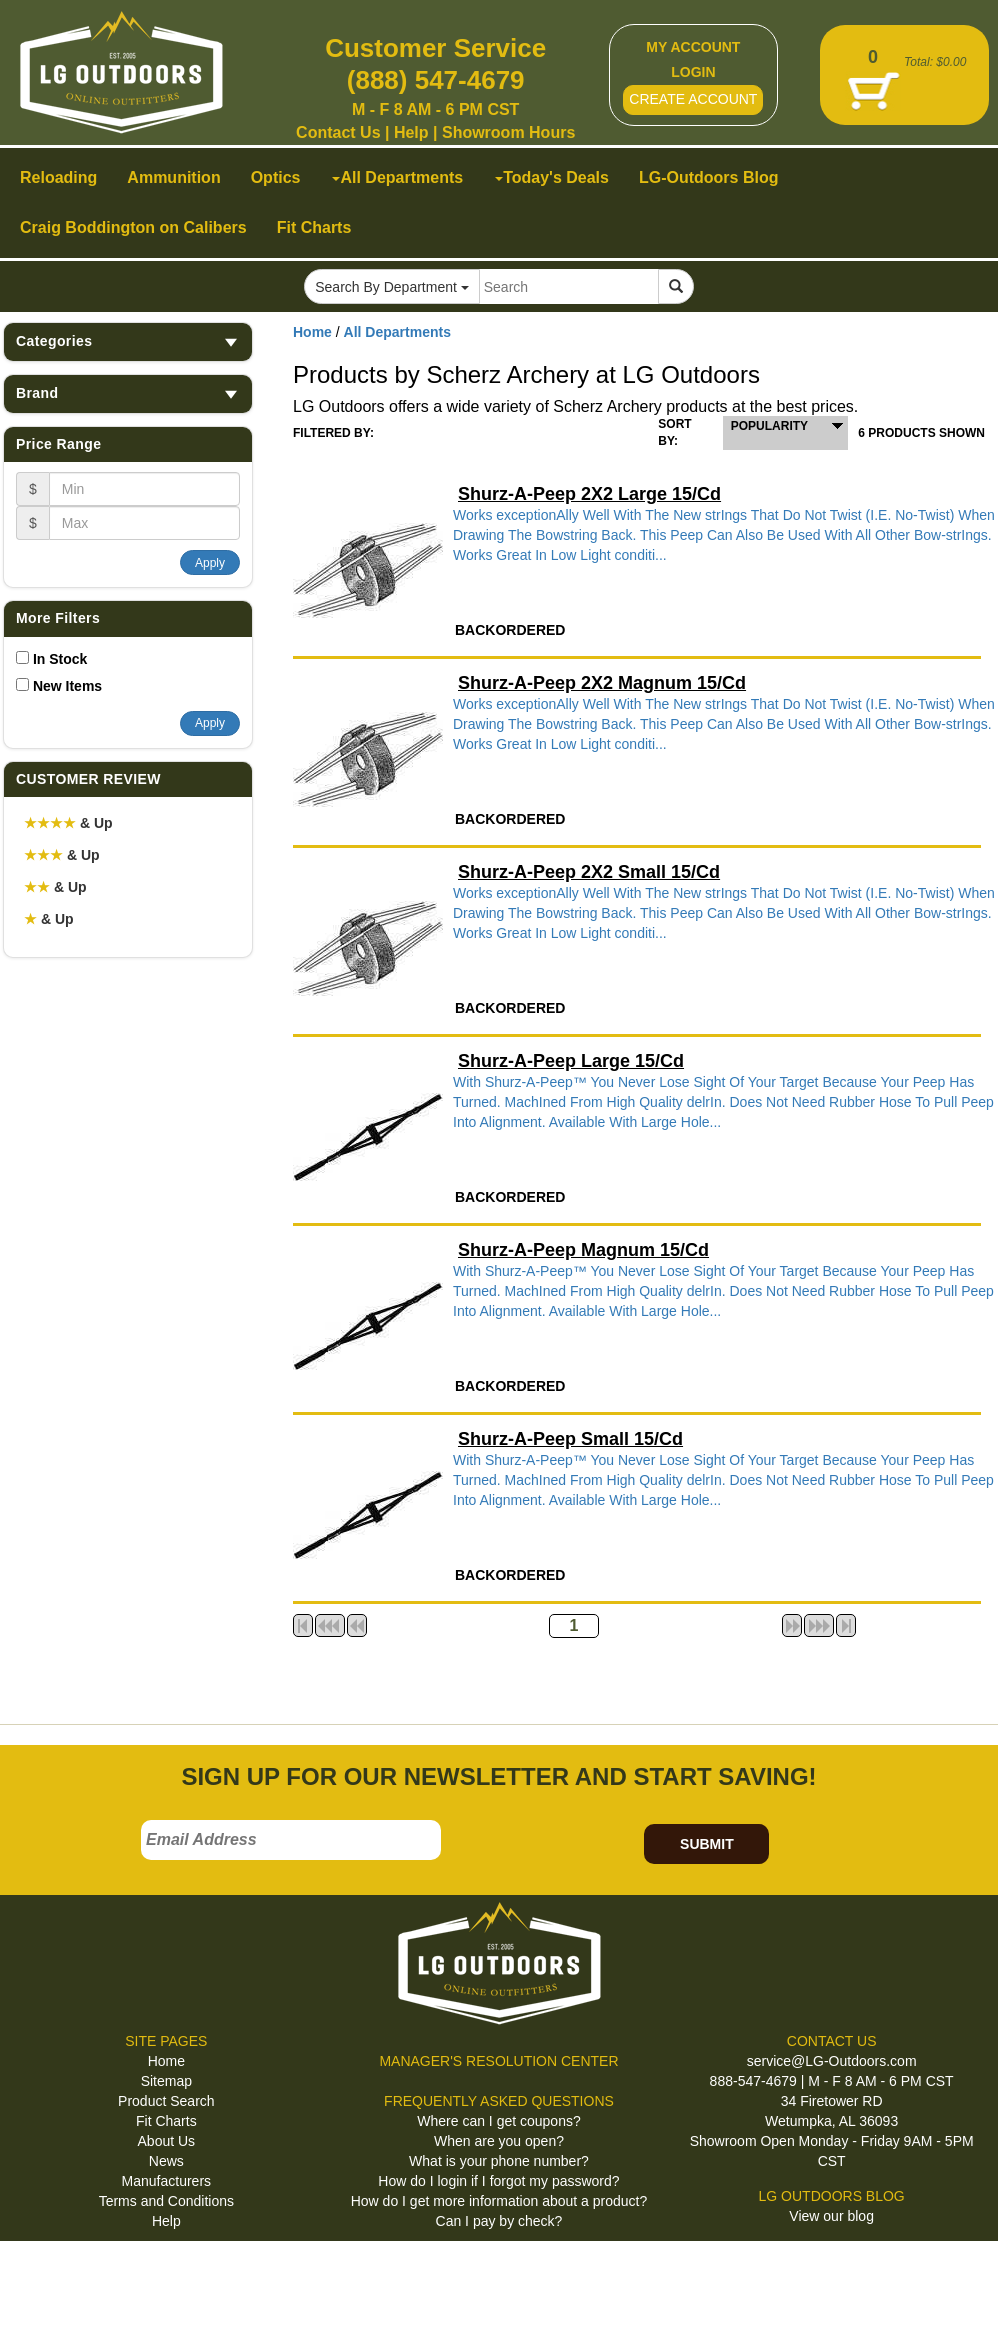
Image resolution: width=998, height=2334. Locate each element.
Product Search (166, 2101)
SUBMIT (707, 1844)
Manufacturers (166, 2181)
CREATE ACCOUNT (693, 99)
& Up (68, 823)
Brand (128, 393)
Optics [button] (276, 177)
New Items (67, 686)
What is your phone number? (499, 2161)
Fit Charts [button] (314, 227)
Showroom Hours (508, 132)
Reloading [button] (58, 177)
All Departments (397, 332)
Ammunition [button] (173, 177)
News (166, 2161)
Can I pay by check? (499, 2221)
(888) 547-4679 (436, 80)
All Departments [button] (397, 177)
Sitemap (166, 2081)
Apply (210, 563)
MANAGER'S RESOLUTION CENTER (498, 2061)
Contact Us (338, 132)
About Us (167, 2141)
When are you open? (499, 2141)
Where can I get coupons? (498, 2121)
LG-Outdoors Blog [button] (709, 177)
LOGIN (693, 72)
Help (411, 132)
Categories (128, 341)
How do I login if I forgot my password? (498, 2181)
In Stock (60, 659)
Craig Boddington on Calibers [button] (133, 227)
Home (312, 332)
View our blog (831, 2216)
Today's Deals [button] (552, 177)
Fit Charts (166, 2121)
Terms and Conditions (166, 2201)
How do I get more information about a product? (499, 2201)
